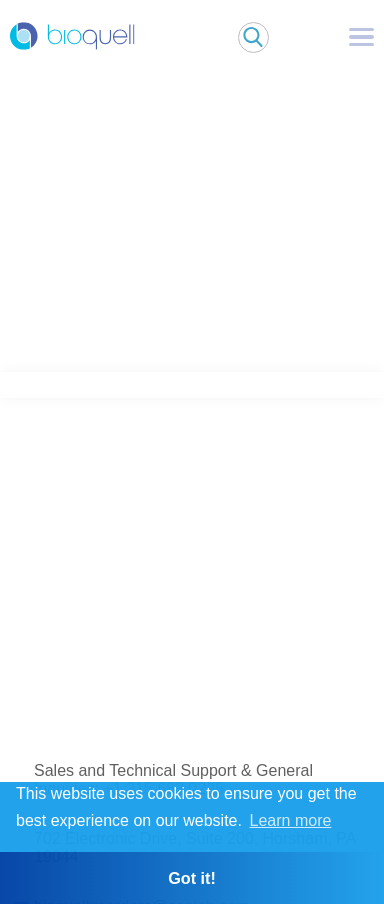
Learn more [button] (291, 820)
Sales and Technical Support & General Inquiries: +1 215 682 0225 (173, 779)
